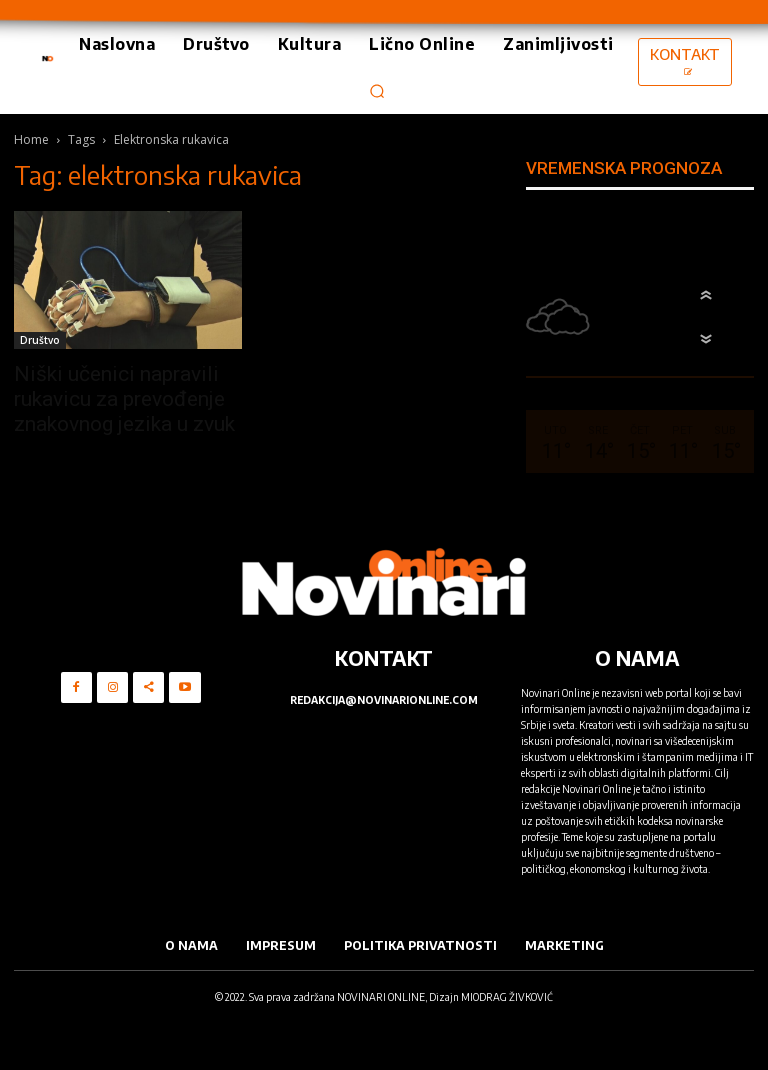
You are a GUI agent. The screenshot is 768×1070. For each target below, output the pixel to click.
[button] (377, 91)
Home (31, 139)
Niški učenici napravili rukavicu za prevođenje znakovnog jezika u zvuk (124, 399)
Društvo (40, 340)
